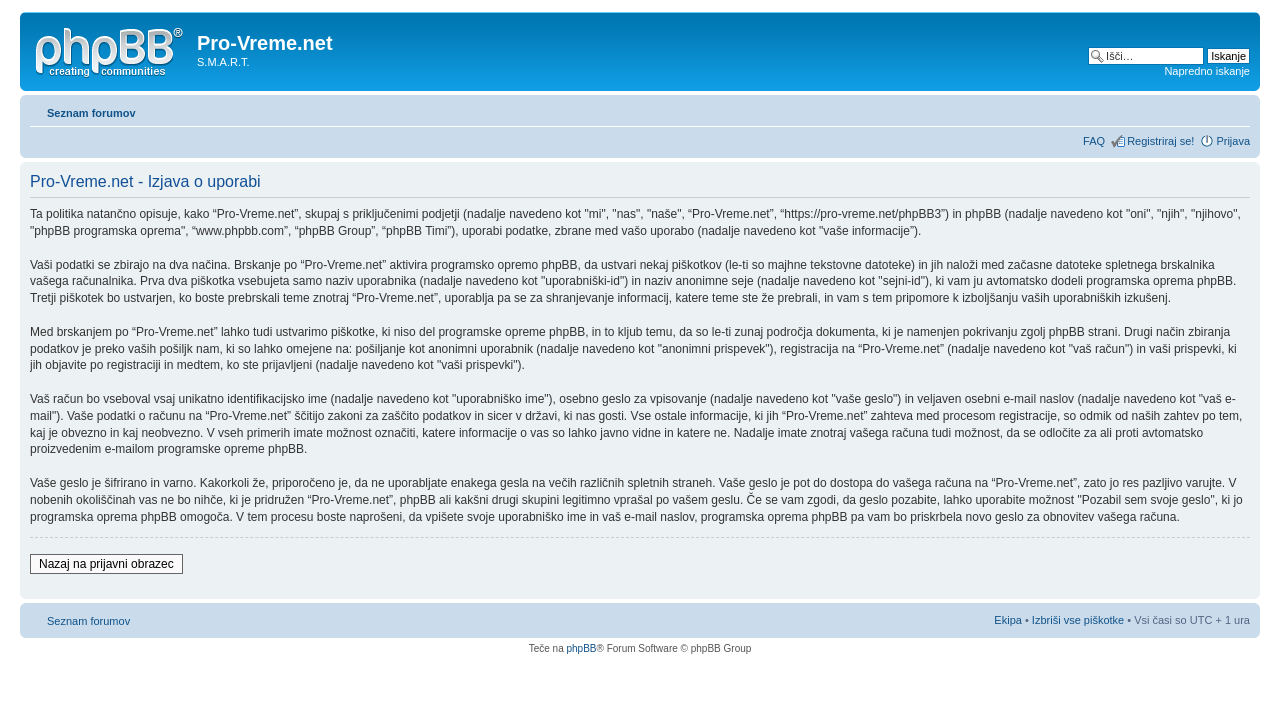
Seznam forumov (91, 113)
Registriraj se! (1160, 141)
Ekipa (1008, 620)
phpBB (581, 648)
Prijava (1233, 141)
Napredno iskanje (1207, 71)
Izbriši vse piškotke (1079, 620)
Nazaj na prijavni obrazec (106, 564)
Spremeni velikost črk (1235, 109)
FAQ (1094, 141)
